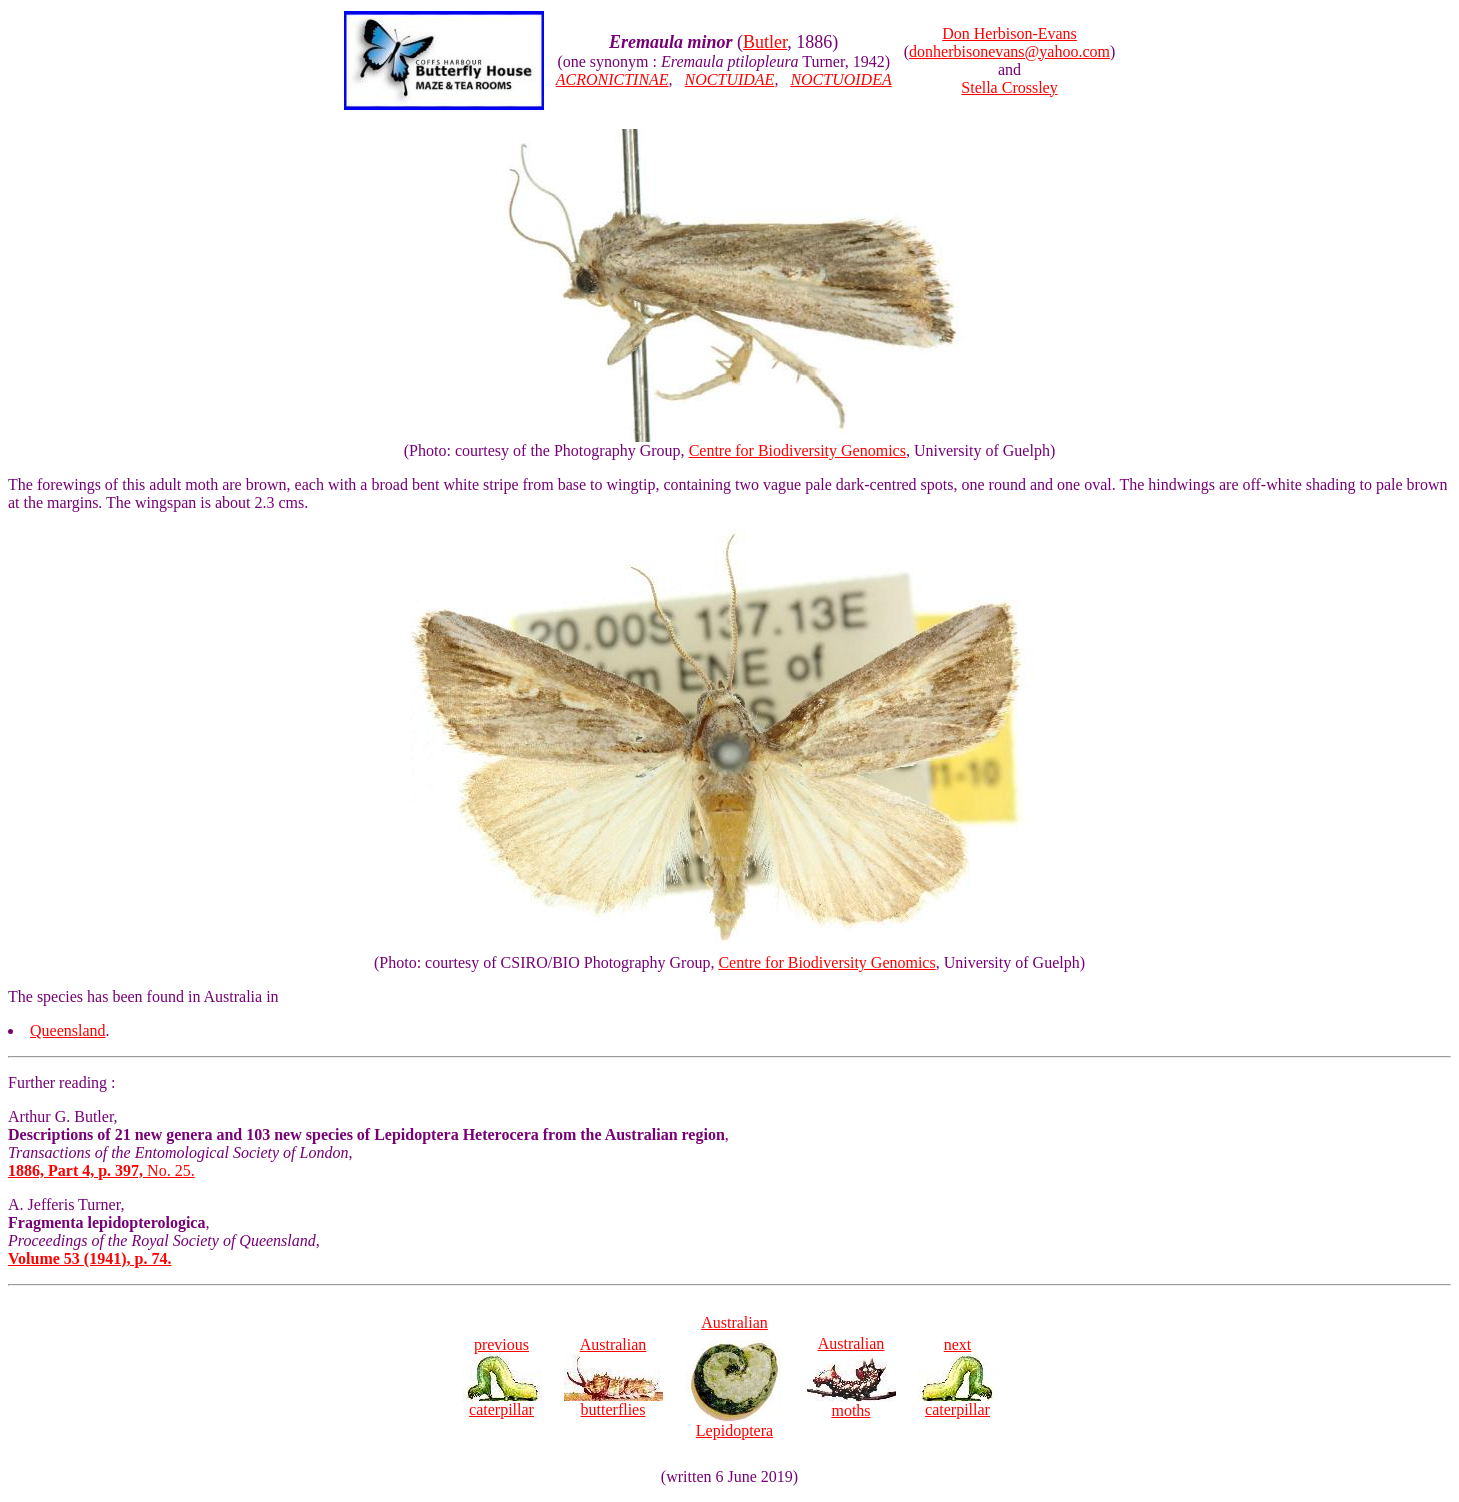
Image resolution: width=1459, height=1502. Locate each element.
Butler (765, 42)
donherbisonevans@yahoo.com (1009, 51)
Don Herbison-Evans (1009, 33)
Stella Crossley (1009, 87)
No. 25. (101, 1170)
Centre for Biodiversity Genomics (797, 450)
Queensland (68, 1030)
